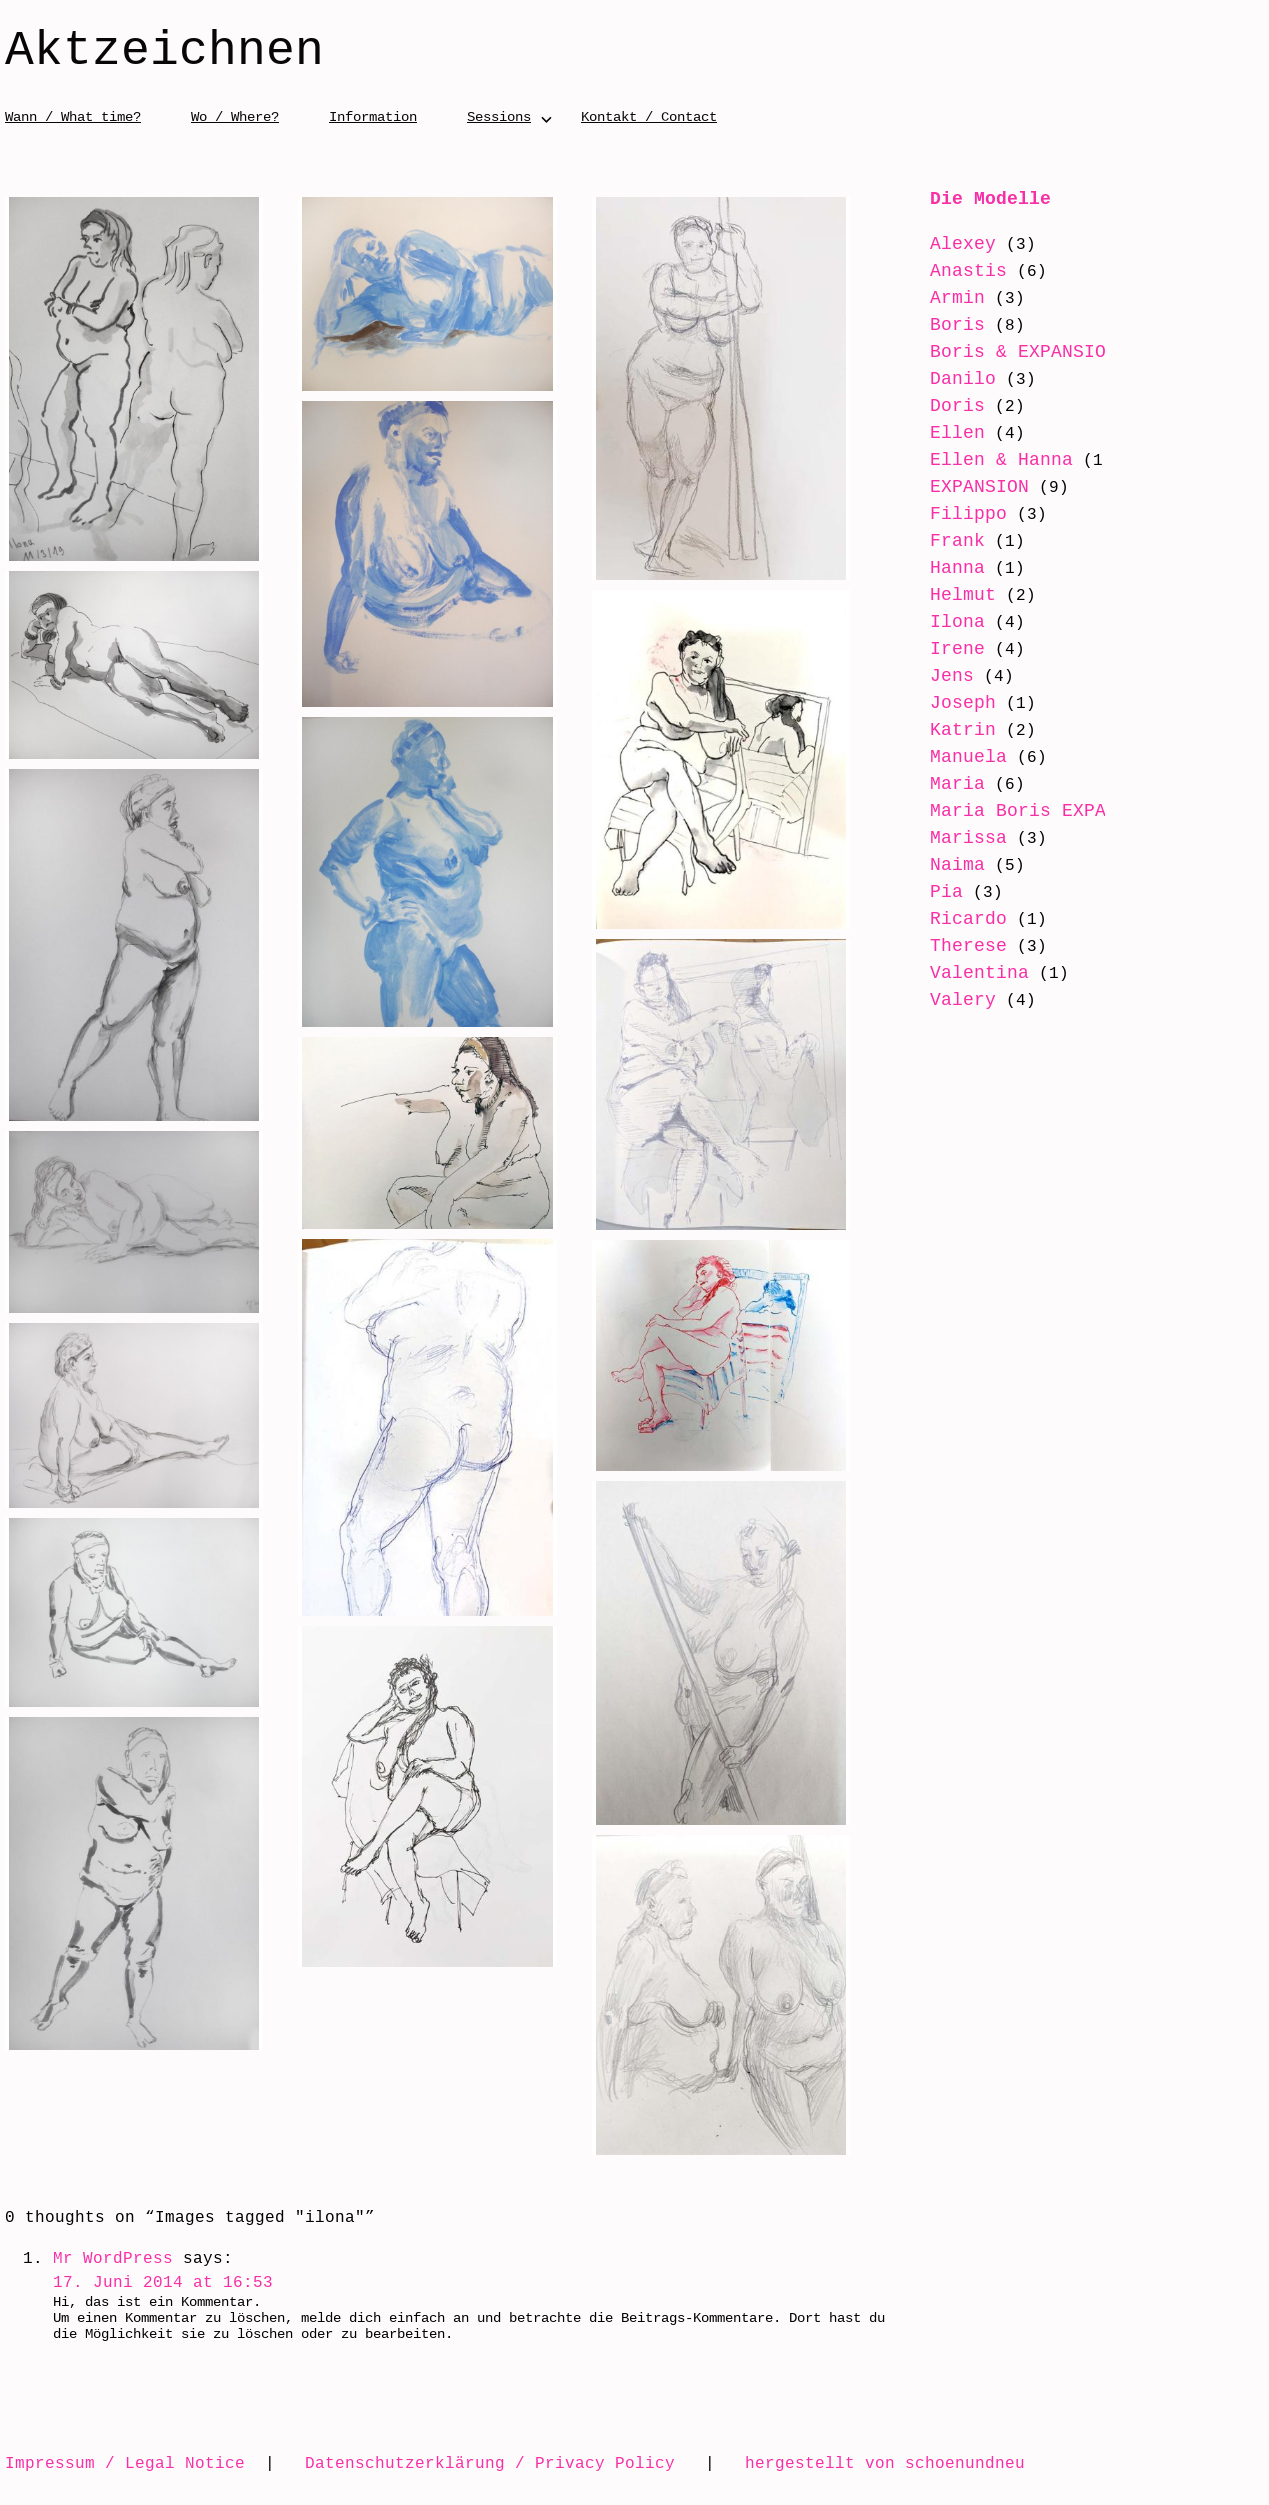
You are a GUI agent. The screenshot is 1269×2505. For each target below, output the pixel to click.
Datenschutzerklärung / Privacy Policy (490, 2463)
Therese (953, 970)
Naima (942, 889)
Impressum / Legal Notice (125, 2463)
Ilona (942, 622)
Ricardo (953, 943)
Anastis (953, 271)
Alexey (948, 244)
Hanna (942, 568)
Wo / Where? (235, 116)
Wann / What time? (73, 116)
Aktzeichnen (164, 52)
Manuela (953, 757)
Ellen (942, 433)
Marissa (953, 862)
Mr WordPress (113, 2258)
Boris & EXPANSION (1008, 352)
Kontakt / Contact (649, 116)
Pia (931, 916)
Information (373, 116)
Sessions (499, 116)
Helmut (948, 595)
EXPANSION (964, 487)
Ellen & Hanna (986, 460)
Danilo (948, 379)
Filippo (953, 514)
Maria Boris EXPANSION (1030, 811)
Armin (942, 298)
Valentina (964, 997)
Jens (937, 676)
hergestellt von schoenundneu (885, 2463)
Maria (942, 784)
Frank (942, 541)
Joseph (948, 703)
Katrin (948, 730)
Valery (948, 1024)
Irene (942, 649)
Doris (942, 406)
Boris (942, 325)
